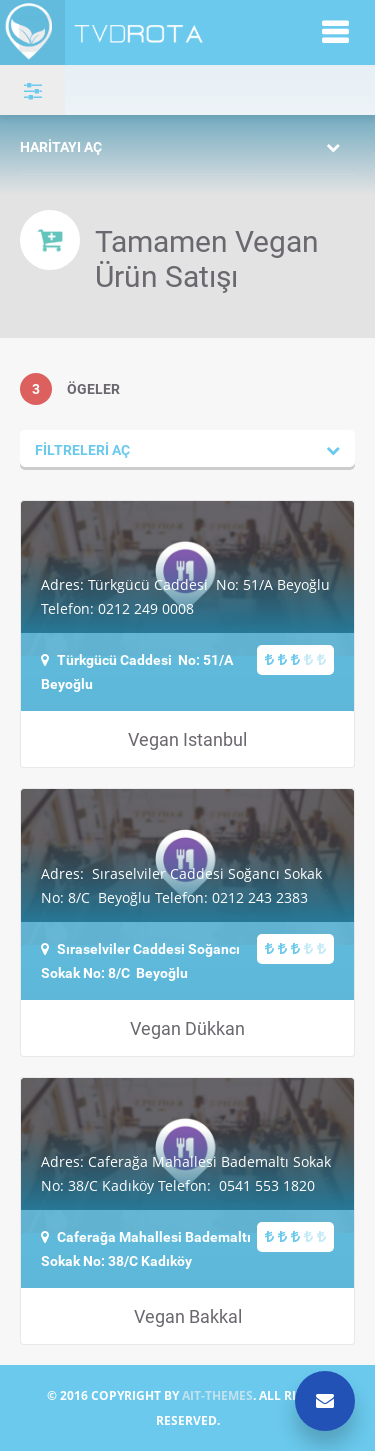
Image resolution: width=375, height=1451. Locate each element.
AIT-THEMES (217, 1395)
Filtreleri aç (82, 449)
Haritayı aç (61, 146)
